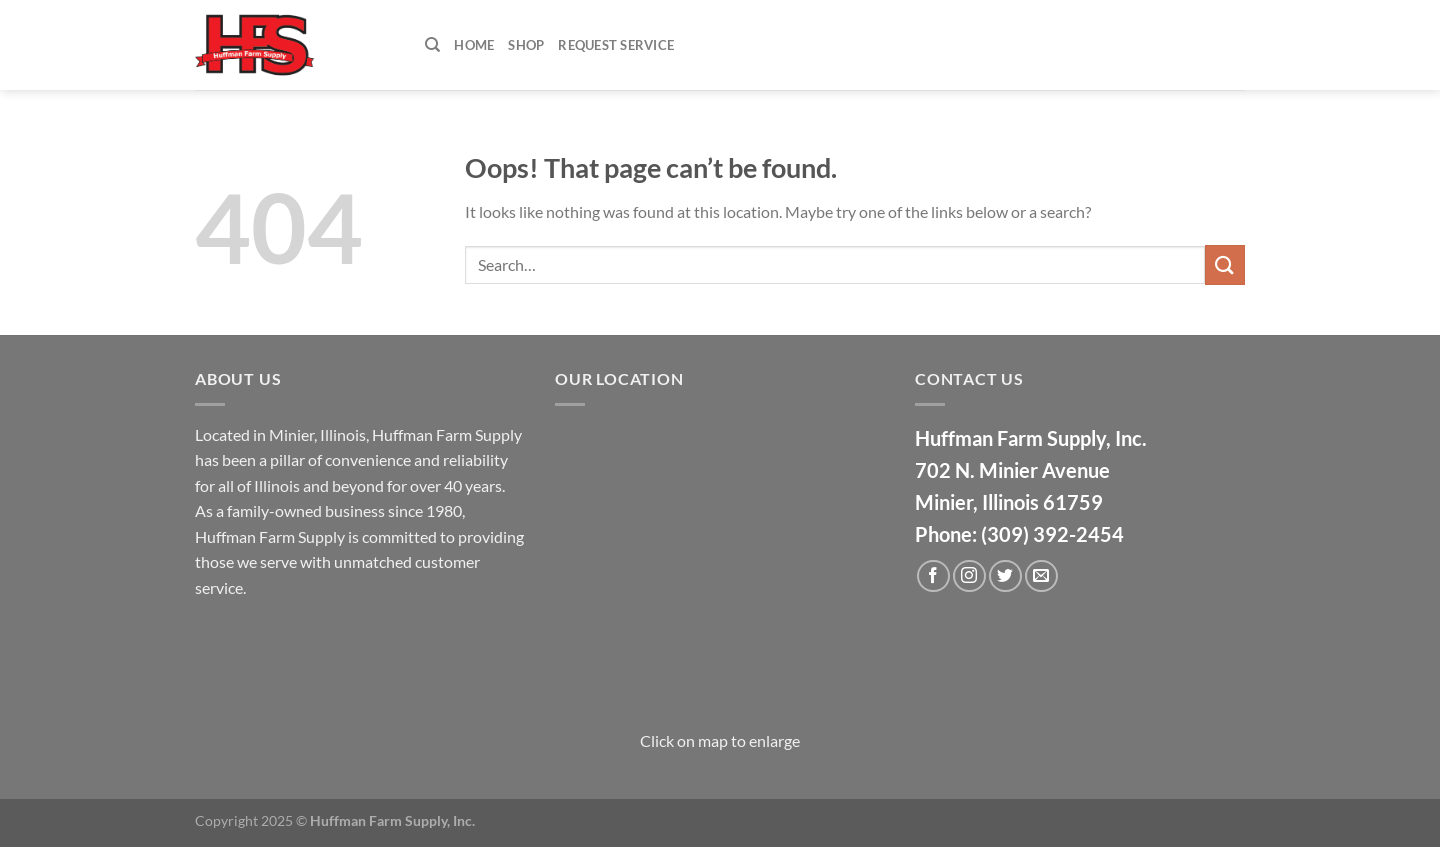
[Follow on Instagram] (969, 576)
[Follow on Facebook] (933, 576)
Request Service (616, 45)
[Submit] (1225, 264)
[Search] (432, 45)
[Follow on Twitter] (1005, 576)
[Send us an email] (1041, 576)
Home (474, 45)
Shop (526, 45)
